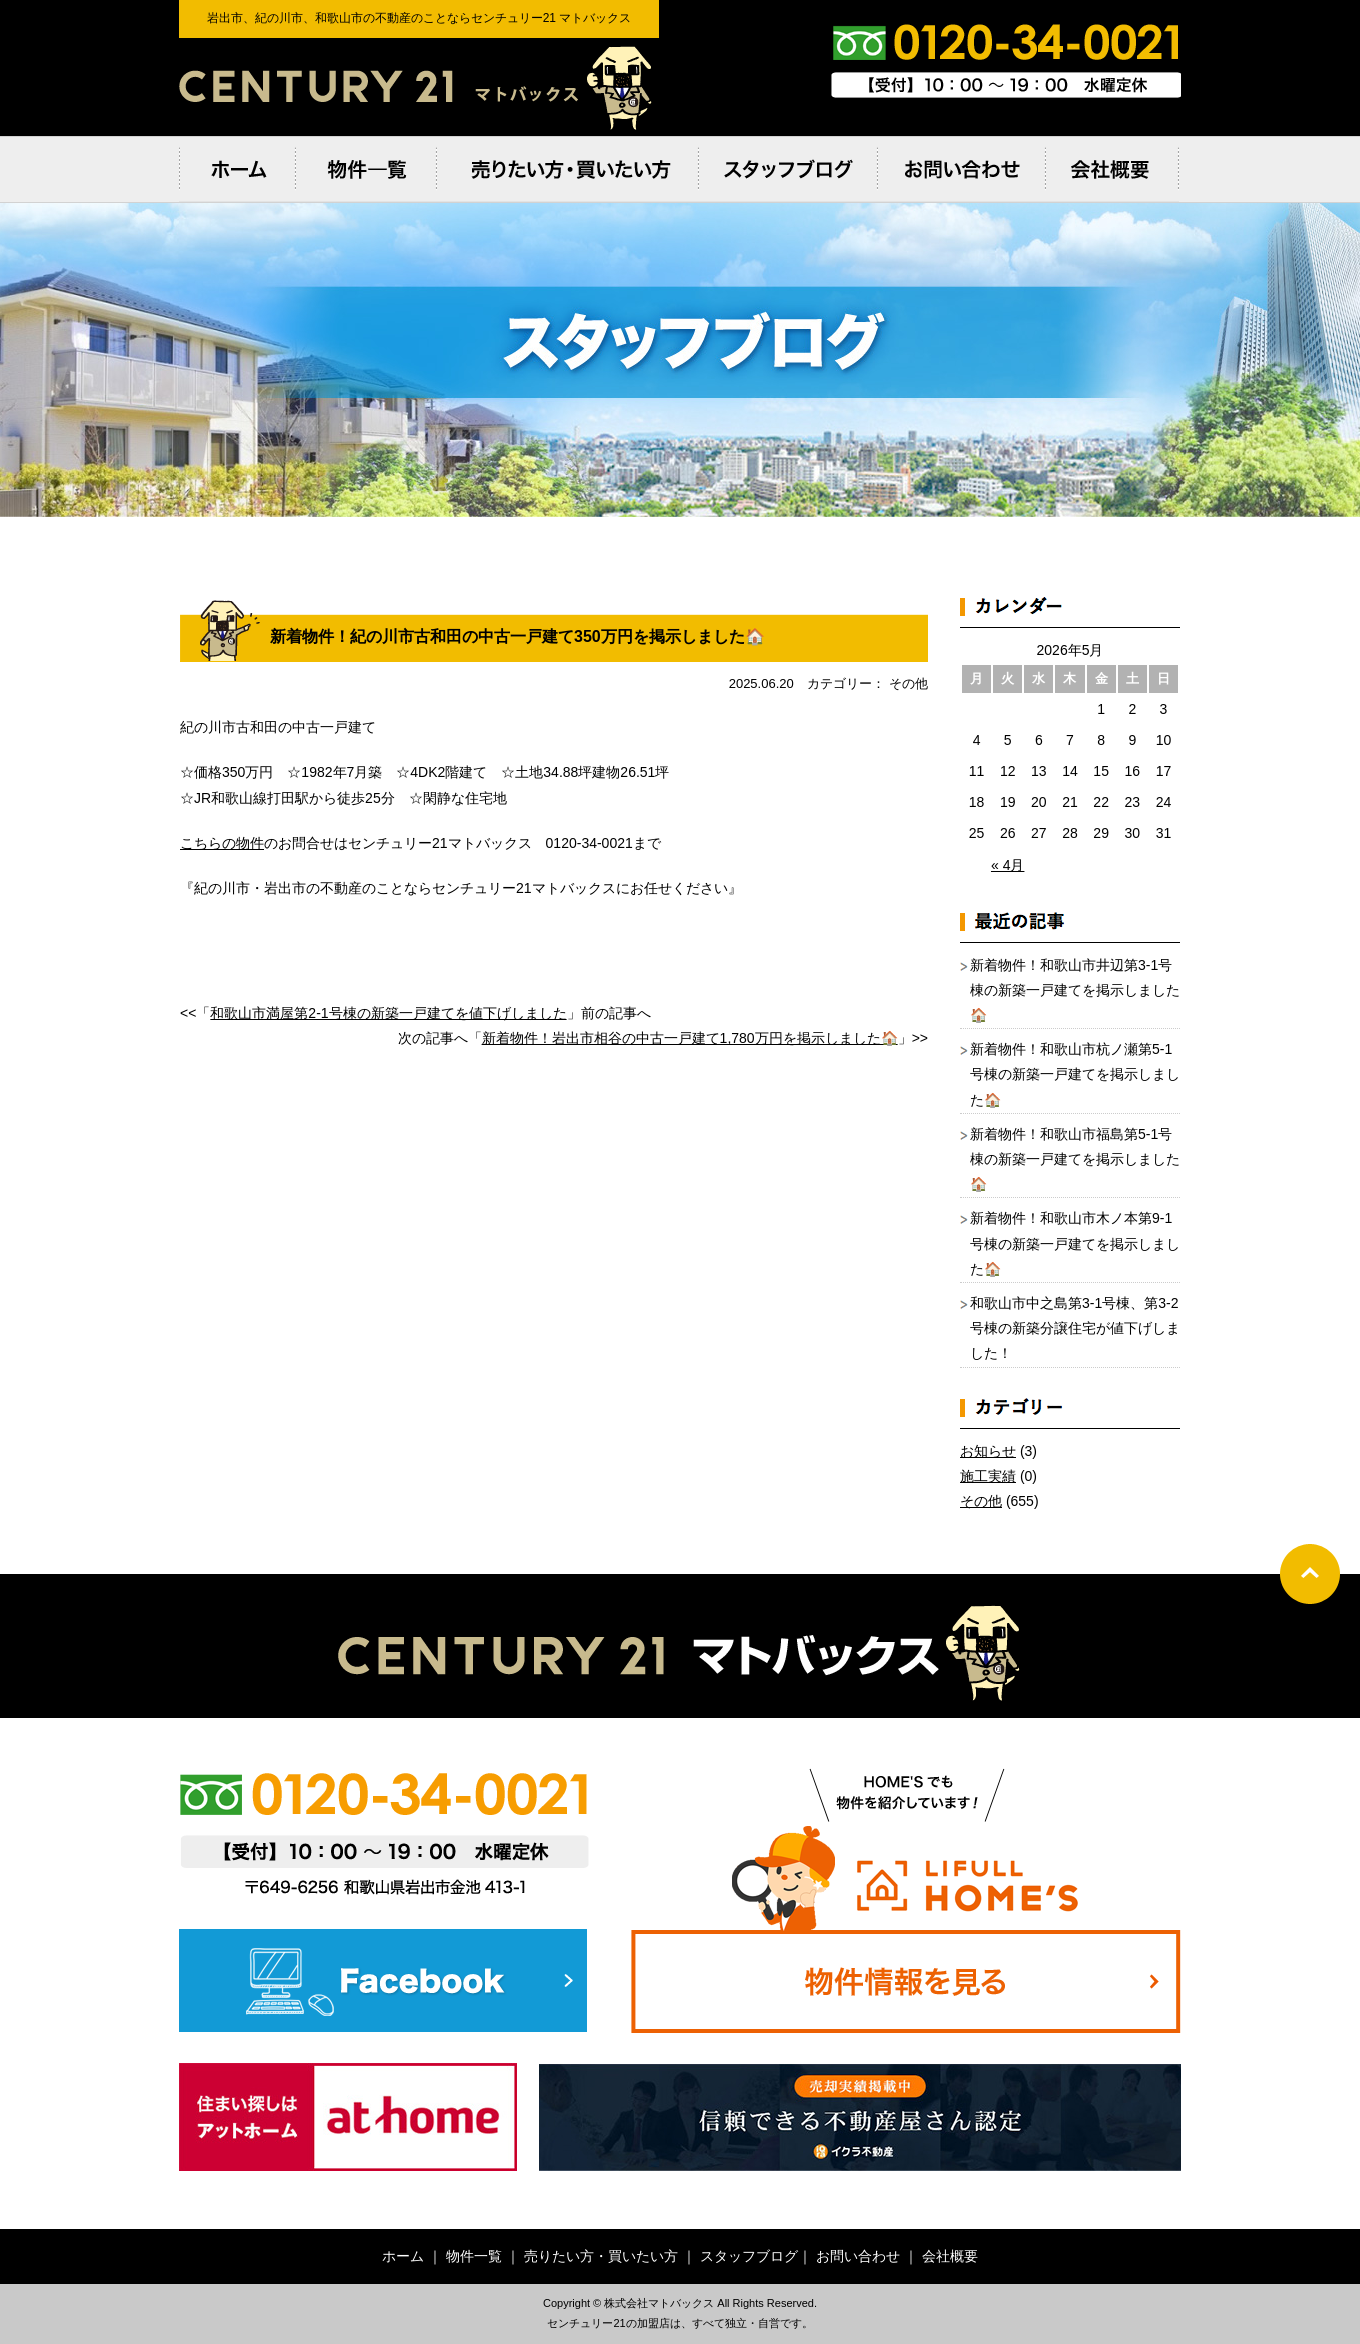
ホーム (403, 2256)
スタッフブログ (749, 2256)
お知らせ (988, 1451)
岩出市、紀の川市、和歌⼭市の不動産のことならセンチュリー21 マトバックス (419, 87)
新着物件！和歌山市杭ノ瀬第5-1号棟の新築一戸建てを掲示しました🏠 (1075, 1074)
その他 (981, 1501)
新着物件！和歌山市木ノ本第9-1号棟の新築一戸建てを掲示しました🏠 (1075, 1243)
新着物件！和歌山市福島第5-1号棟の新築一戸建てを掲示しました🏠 (1075, 1159)
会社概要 (950, 2256)
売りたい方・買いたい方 (601, 2256)
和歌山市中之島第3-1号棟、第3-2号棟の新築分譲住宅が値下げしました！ (1075, 1328)
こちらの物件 (222, 843)
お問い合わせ (858, 2256)
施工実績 (988, 1476)
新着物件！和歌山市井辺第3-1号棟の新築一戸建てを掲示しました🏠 (1075, 990)
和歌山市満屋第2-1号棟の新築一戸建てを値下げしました (388, 1013)
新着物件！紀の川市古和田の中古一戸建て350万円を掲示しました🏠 (517, 636)
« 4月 (1007, 865)
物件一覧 (474, 2256)
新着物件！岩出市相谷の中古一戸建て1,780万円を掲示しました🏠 (690, 1038)
